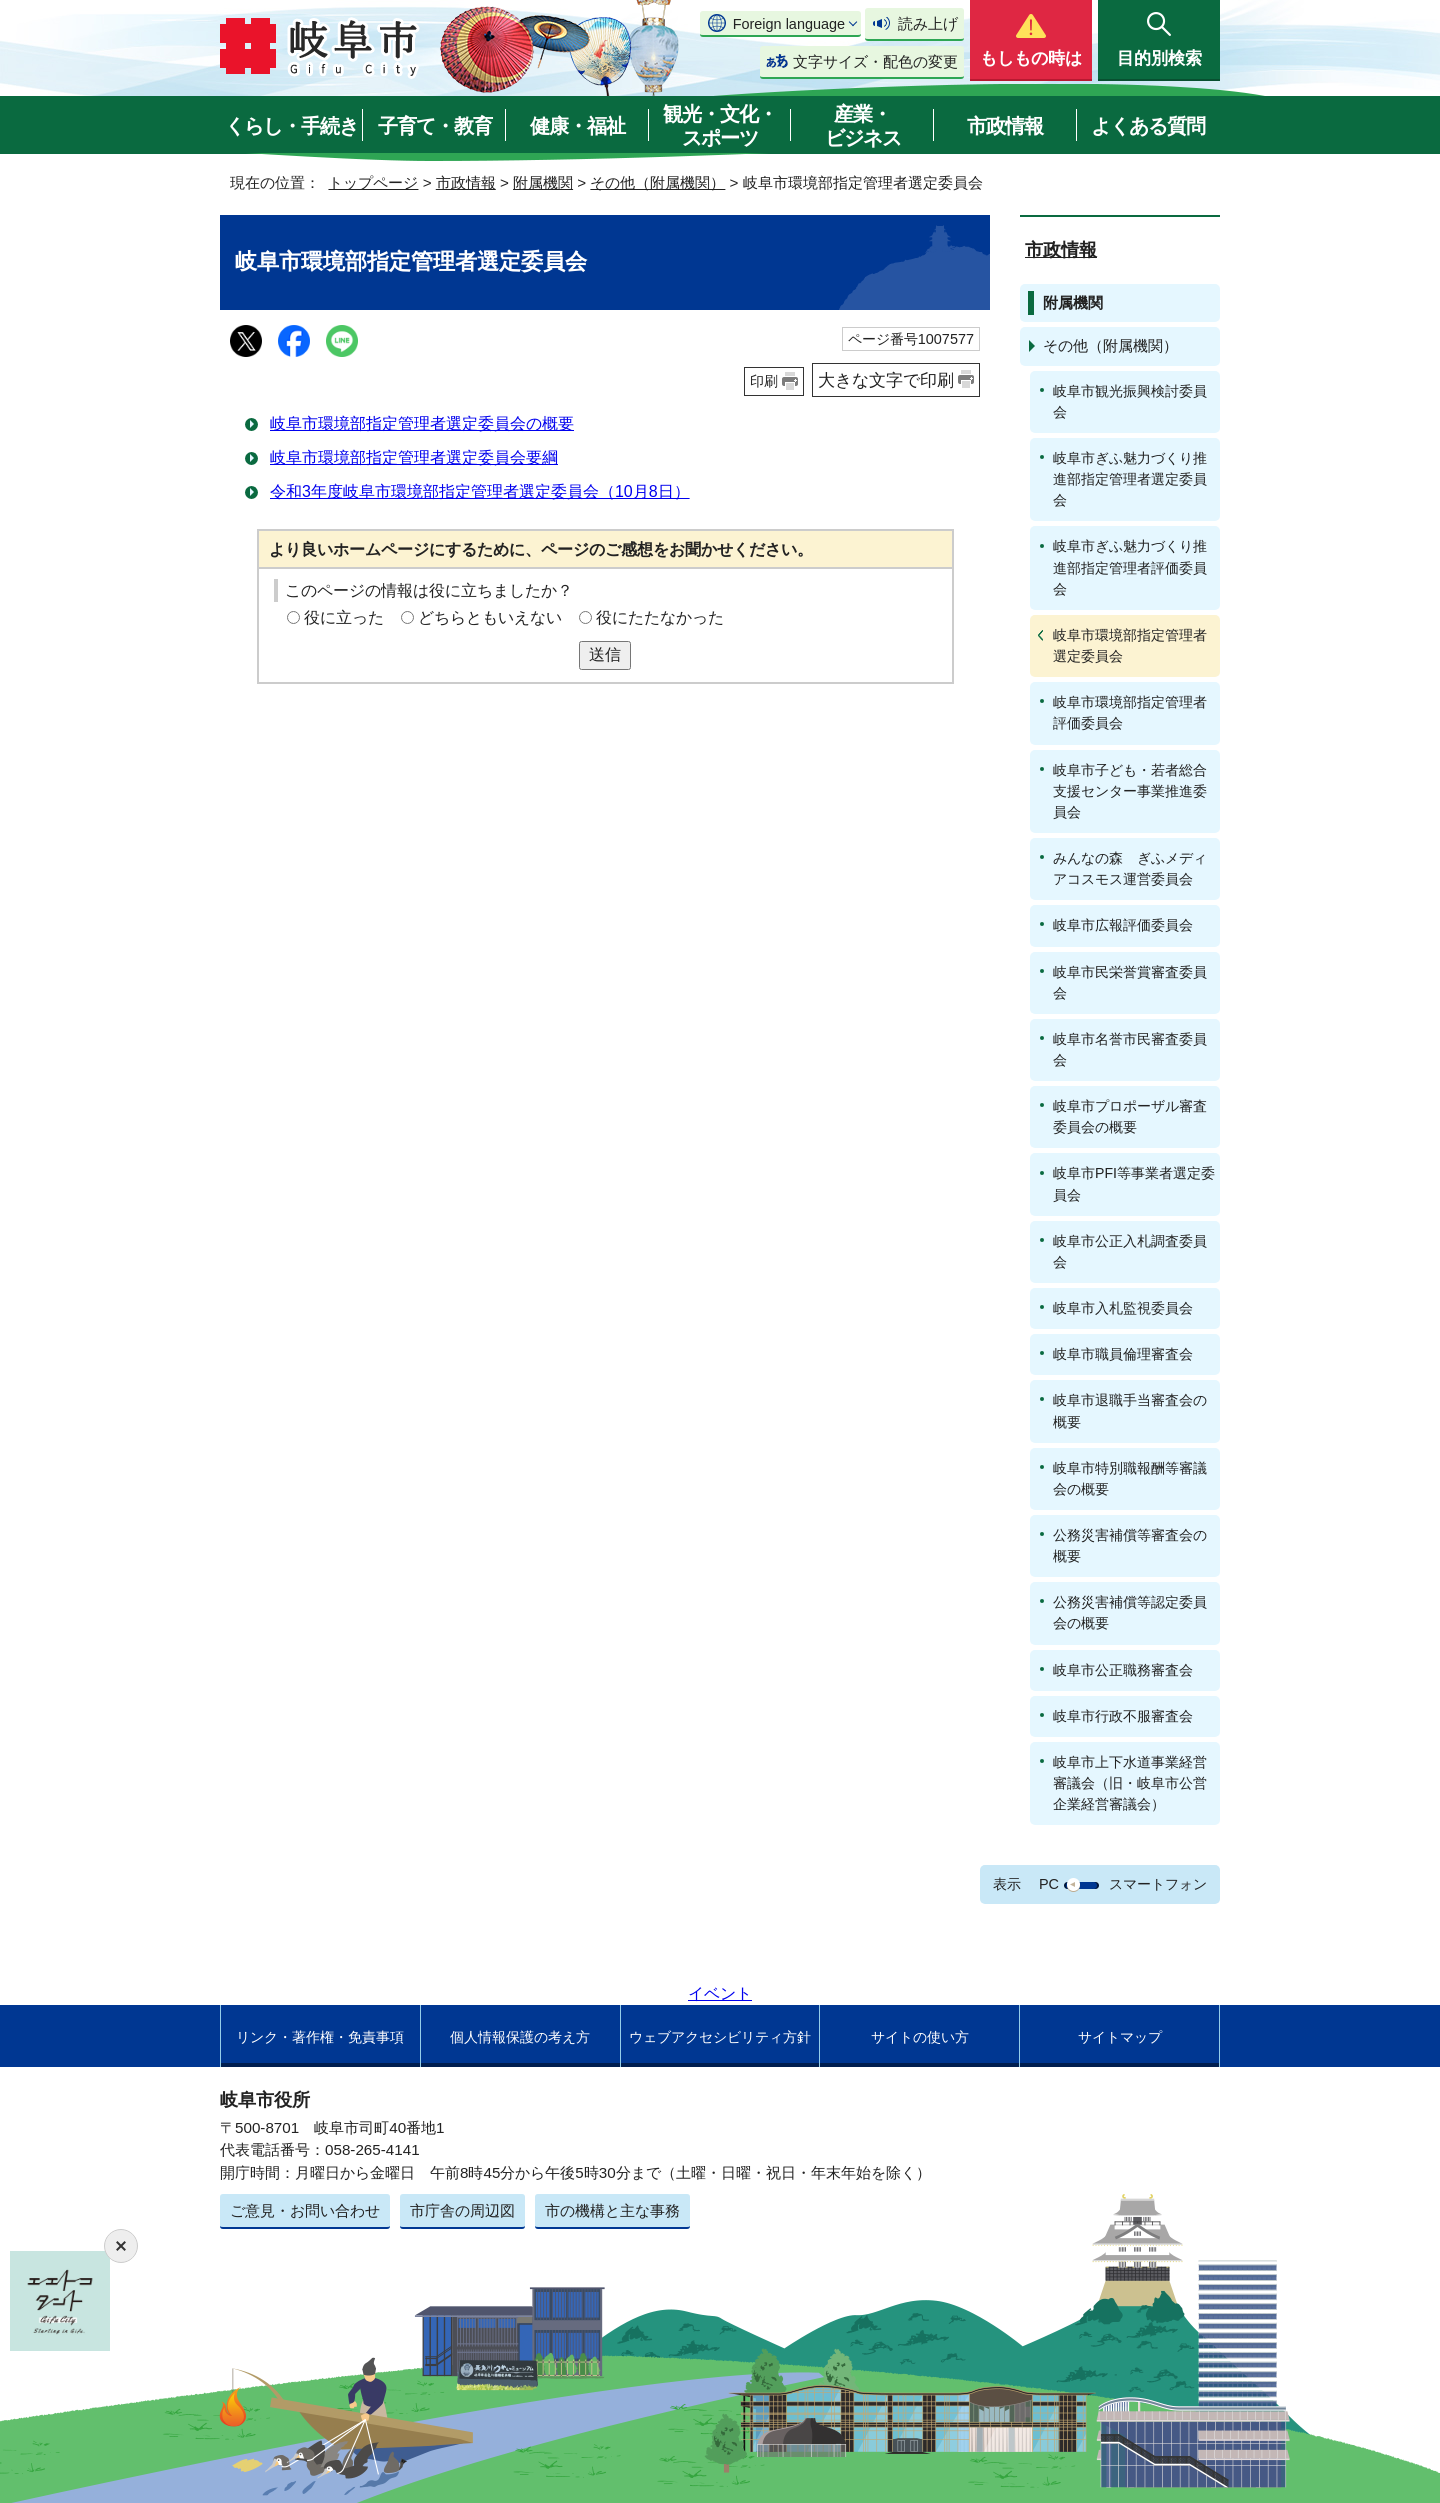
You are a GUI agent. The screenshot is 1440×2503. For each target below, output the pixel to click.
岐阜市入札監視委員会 (1123, 1308)
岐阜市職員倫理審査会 (1123, 1354)
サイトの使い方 (920, 2037)
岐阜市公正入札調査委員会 (1130, 1251)
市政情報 (1005, 126)
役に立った (344, 617)
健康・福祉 (577, 126)
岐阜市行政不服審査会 (1123, 1716)
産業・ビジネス (863, 126)
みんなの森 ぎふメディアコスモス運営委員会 (1130, 868)
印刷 (764, 381)
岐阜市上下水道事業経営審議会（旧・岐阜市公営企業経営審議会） (1130, 1783)
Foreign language (789, 24)
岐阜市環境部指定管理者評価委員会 (1130, 712)
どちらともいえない (490, 617)
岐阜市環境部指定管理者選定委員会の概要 (422, 423)
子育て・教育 (435, 126)
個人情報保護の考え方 (520, 2037)
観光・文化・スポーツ (720, 126)
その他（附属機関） (657, 182)
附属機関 (543, 182)
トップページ (373, 182)
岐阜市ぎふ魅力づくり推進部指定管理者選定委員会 (1130, 479)
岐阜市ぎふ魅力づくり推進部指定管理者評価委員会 (1130, 567)
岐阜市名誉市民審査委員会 (1130, 1049)
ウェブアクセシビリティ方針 (720, 2037)
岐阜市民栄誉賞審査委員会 (1130, 982)
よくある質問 (1148, 126)
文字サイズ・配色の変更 (875, 61)
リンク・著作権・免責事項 (320, 2037)
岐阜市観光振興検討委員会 (1130, 401)
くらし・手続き (291, 126)
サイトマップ (1120, 2037)
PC (1049, 1884)
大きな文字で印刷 (886, 380)
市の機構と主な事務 (612, 2210)
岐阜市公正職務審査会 (1123, 1670)
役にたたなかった (660, 617)
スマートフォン (1158, 1884)
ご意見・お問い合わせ (305, 2210)
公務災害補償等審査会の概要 (1130, 1545)
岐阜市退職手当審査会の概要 (1130, 1410)
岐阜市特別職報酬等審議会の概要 (1130, 1478)
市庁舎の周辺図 (462, 2210)
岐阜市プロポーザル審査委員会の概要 (1130, 1116)
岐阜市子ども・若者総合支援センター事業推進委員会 (1130, 791)
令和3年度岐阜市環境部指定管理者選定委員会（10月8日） (480, 491)
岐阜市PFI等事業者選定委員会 (1134, 1183)
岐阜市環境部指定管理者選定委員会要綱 (414, 457)
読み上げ (928, 23)
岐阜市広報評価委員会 (1123, 925)
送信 (605, 654)
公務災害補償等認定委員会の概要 (1130, 1612)
